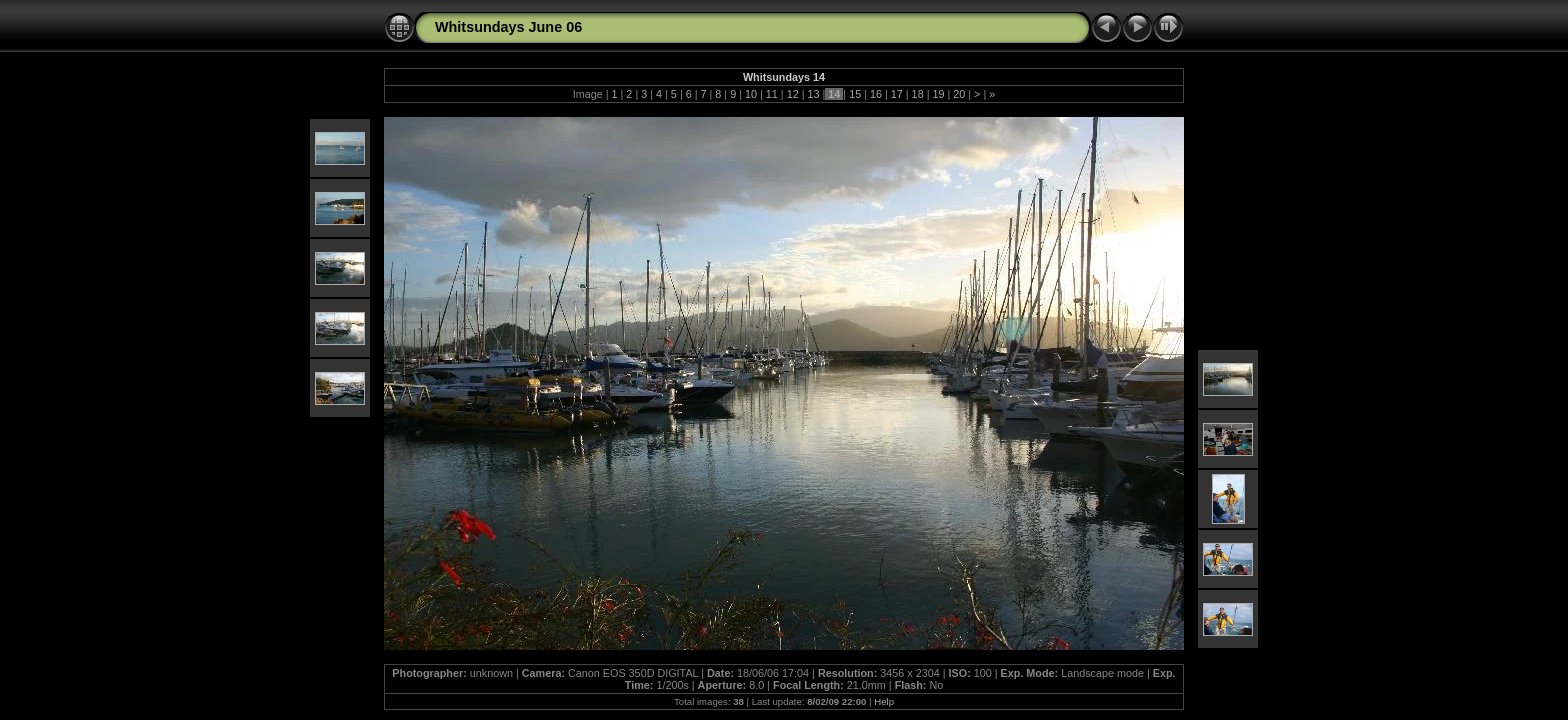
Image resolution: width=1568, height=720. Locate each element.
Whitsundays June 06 (508, 27)
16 (876, 94)
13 (813, 94)
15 (855, 94)
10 (751, 94)
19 (938, 94)
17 (897, 94)
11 (772, 94)
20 (959, 94)
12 (793, 94)
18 (918, 94)
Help (884, 701)
